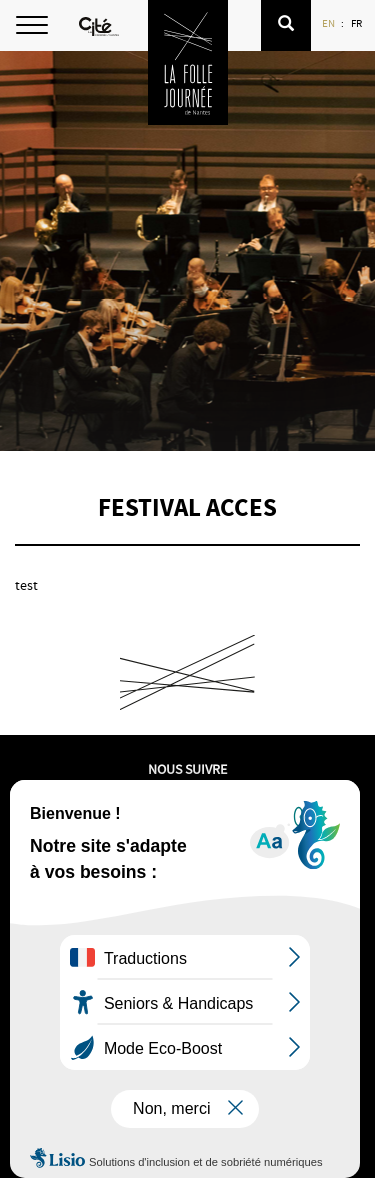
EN (329, 23)
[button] (286, 25)
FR (357, 23)
